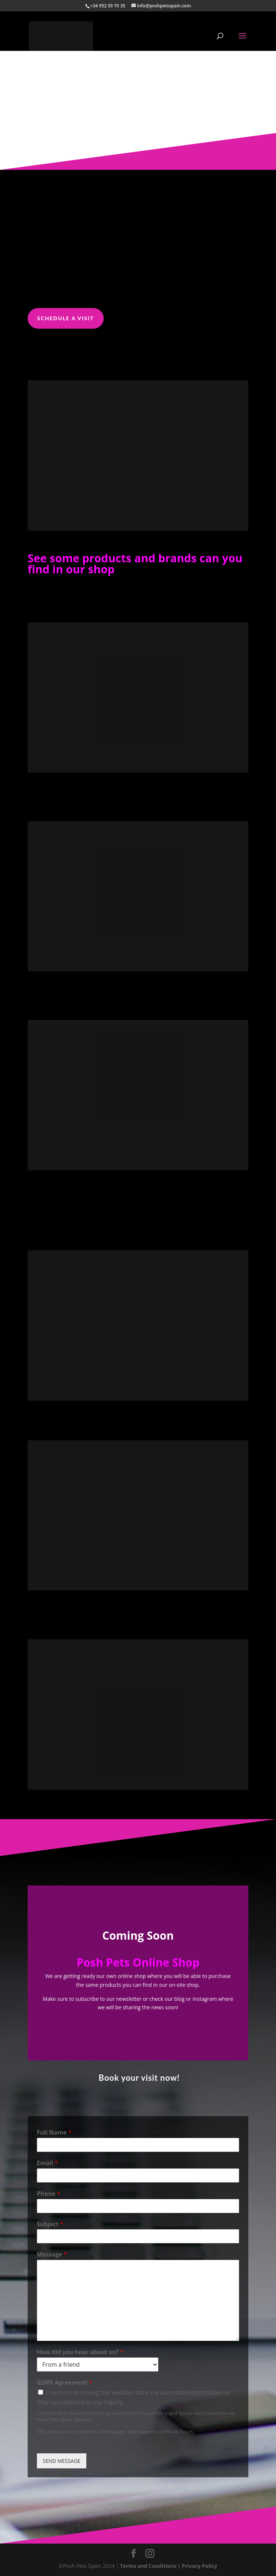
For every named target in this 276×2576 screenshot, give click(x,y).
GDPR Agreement (64, 2383)
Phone (48, 2194)
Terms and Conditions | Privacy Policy (168, 2565)
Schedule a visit (65, 318)
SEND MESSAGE (61, 2460)
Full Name (54, 2132)
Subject (50, 2224)
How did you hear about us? (80, 2352)
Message (52, 2254)
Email (47, 2163)
